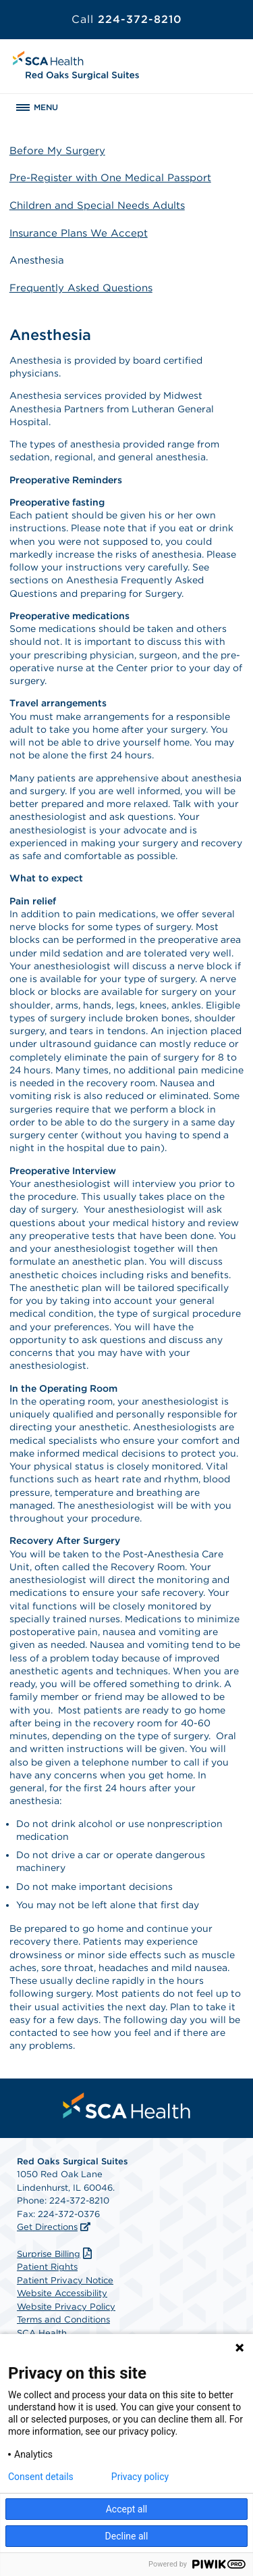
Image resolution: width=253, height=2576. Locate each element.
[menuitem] (127, 2106)
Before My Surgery (57, 151)
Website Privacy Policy (66, 2307)
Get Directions (47, 2227)
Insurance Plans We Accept (78, 233)
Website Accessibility (62, 2293)
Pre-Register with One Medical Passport (110, 178)
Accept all (127, 2509)
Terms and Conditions (63, 2319)
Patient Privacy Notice (65, 2280)
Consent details (41, 2476)
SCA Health (42, 2333)
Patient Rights (47, 2267)
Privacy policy (140, 2476)
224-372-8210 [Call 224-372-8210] (127, 19)
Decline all (126, 2536)
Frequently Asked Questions (80, 288)
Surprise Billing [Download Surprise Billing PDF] (56, 2254)
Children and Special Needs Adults (97, 205)
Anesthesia (36, 260)
